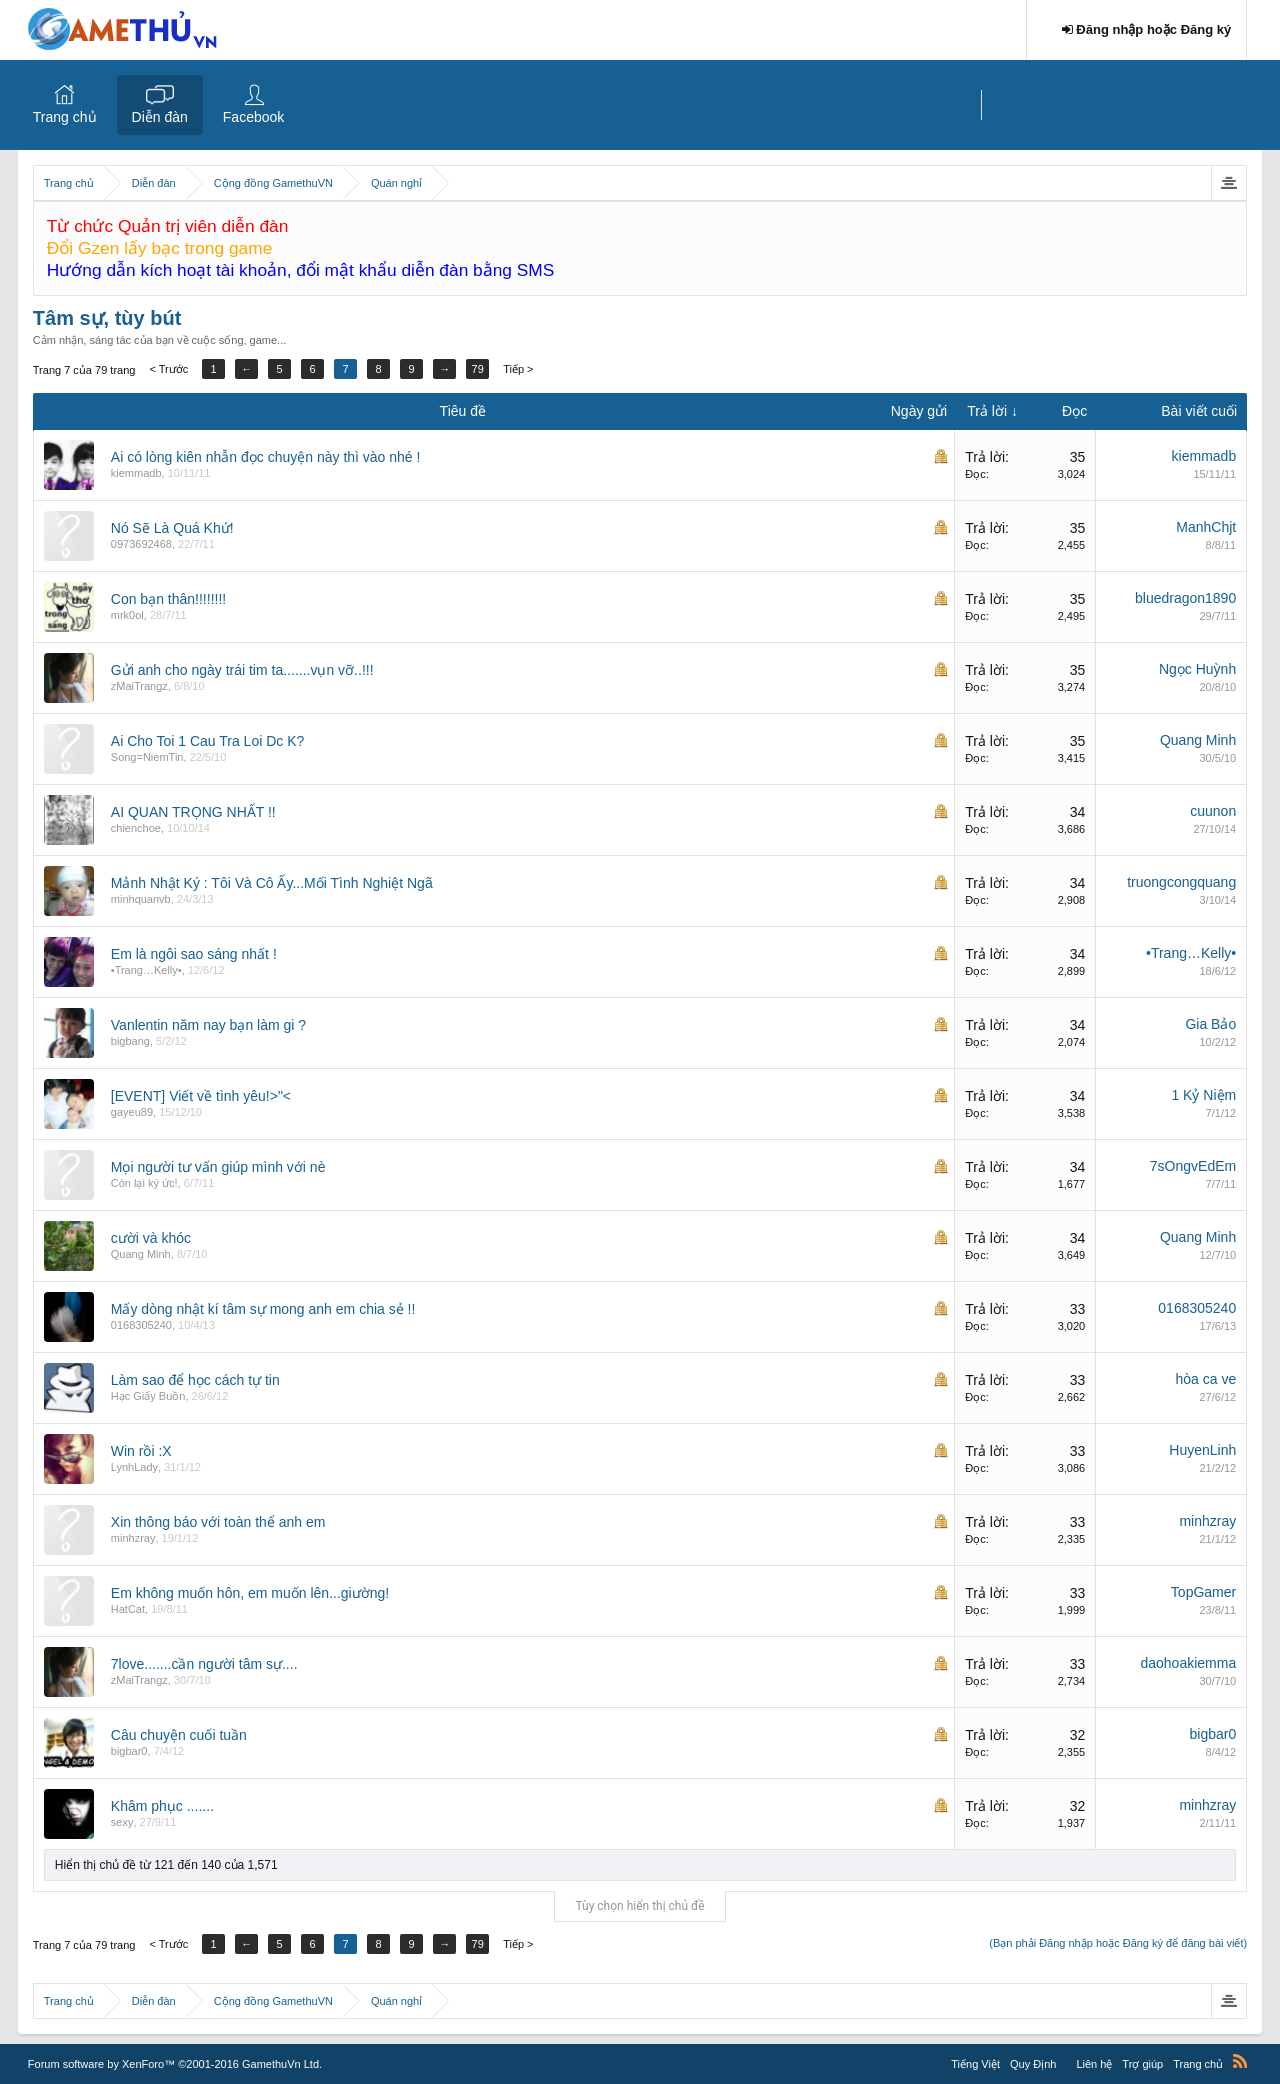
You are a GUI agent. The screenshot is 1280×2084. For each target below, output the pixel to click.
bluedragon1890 (1185, 598)
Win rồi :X (141, 1451)
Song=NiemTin (147, 757)
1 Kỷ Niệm (1203, 1095)
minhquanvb (141, 899)
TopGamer (1203, 1592)
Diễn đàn (160, 117)
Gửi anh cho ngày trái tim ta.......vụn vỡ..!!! (242, 670)
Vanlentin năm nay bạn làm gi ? (208, 1025)
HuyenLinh (1202, 1450)
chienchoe (136, 828)
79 (478, 369)
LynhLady (134, 1467)
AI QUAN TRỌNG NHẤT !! (193, 812)
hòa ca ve (1205, 1379)
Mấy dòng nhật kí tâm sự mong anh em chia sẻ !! (263, 1309)
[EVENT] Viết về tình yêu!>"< (201, 1096)
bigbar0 (129, 1751)
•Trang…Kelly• (146, 970)
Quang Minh (1198, 740)
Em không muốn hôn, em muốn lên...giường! (250, 1593)
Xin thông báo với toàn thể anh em (218, 1522)
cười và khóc (151, 1238)
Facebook (253, 117)
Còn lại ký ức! (144, 1183)
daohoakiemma (1188, 1663)
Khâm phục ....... (162, 1806)
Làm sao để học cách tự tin (195, 1380)
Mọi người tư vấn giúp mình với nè (218, 1167)
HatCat (128, 1609)
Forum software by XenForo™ (175, 2064)
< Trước (168, 369)
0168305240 (141, 1325)
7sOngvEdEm (1193, 1166)
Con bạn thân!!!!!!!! (168, 599)
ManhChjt (1206, 527)
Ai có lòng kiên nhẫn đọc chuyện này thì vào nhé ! (266, 457)
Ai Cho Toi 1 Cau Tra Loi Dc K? (208, 741)
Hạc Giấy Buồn (148, 1396)
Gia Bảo (1210, 1024)
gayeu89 (132, 1112)
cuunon (1213, 811)
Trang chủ (65, 117)
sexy (122, 1822)
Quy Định (1033, 2064)
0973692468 (141, 544)
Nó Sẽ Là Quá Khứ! (172, 528)
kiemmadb (136, 473)
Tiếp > (518, 369)
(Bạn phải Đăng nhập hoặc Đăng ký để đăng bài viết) (1118, 1943)
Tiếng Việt (975, 2064)
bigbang (130, 1041)
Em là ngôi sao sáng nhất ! (194, 954)
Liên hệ (1094, 2064)
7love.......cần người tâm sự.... (204, 1664)
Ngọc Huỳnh (1197, 669)
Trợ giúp (1142, 2064)
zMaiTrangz (139, 686)
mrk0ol (127, 615)
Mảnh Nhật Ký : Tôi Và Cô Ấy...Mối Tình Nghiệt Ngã (272, 883)
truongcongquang (1181, 882)
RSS (1240, 2061)
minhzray (133, 1538)
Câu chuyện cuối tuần (179, 1735)
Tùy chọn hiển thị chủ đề (639, 1906)
